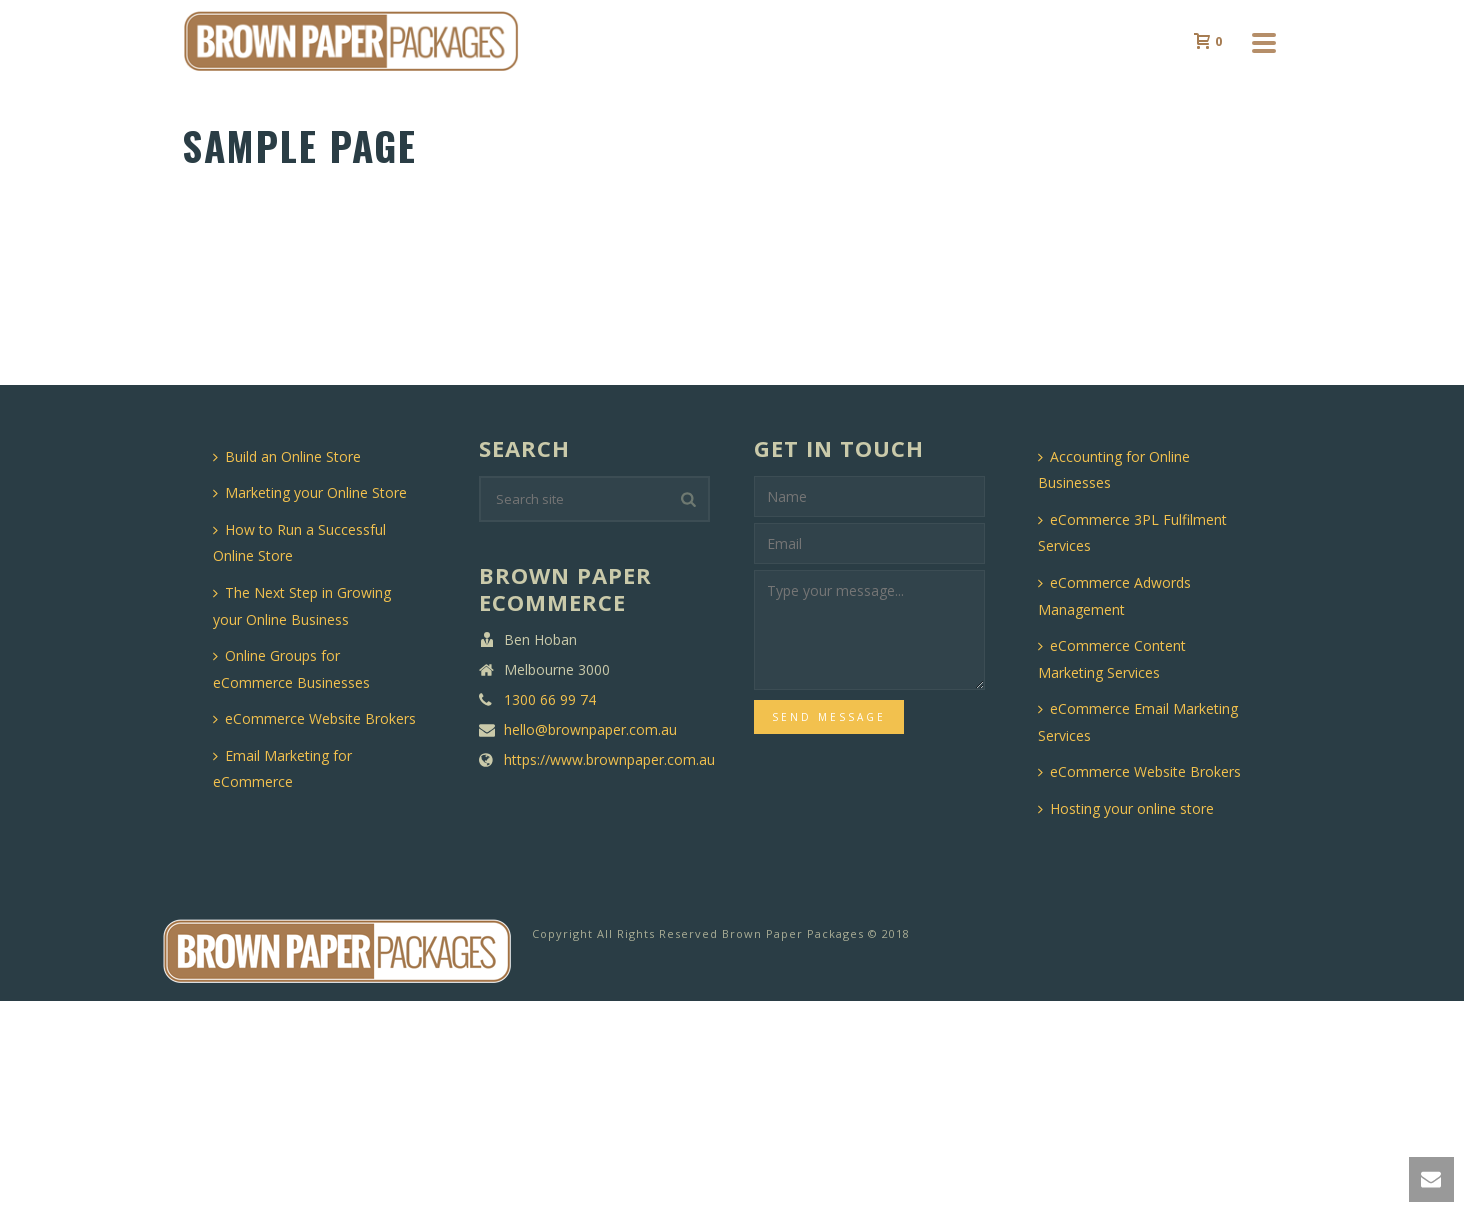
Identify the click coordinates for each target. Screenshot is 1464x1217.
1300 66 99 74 (550, 700)
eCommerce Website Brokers (314, 718)
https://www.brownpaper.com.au (609, 760)
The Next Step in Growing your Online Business (302, 606)
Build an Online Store (287, 456)
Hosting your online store (1126, 808)
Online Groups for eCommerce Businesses (291, 669)
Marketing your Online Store (310, 492)
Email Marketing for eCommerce (282, 769)
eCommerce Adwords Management (1114, 596)
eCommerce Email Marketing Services (1138, 722)
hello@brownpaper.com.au (590, 730)
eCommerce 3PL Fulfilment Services (1132, 533)
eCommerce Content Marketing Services (1112, 659)
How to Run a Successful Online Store (299, 543)
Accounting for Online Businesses (1114, 470)
